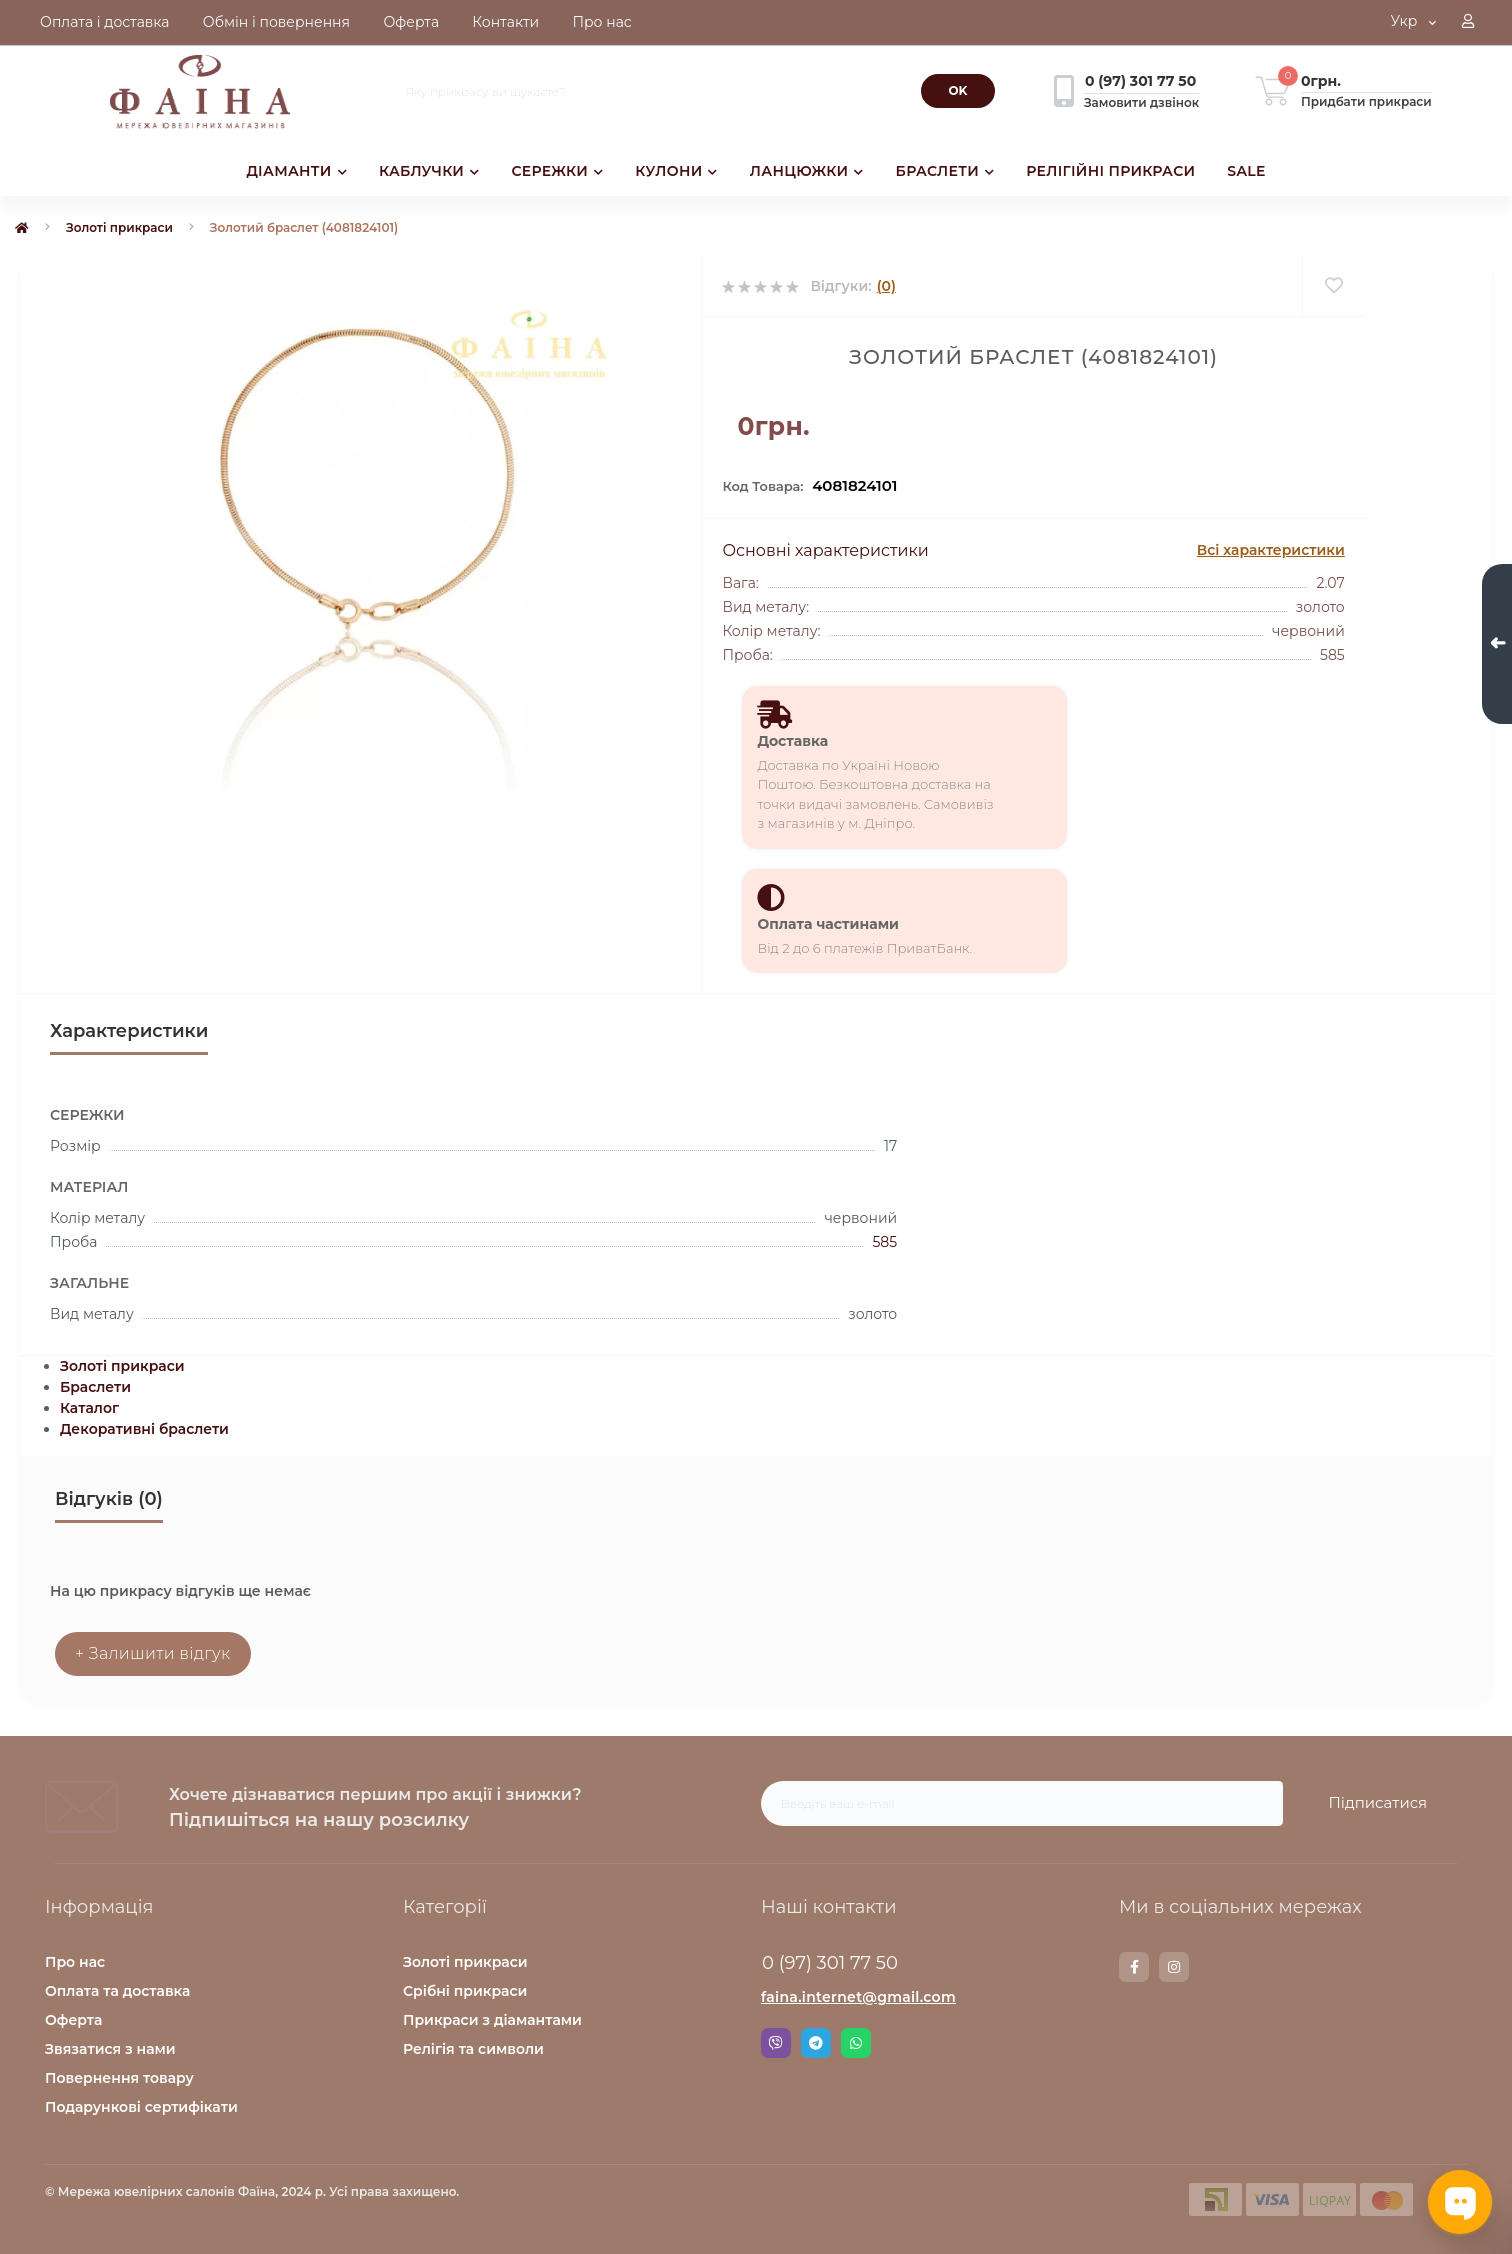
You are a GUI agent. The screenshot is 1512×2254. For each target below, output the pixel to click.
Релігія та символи (473, 2049)
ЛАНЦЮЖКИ (807, 171)
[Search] (958, 91)
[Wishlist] (1333, 286)
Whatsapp (856, 2043)
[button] (1468, 23)
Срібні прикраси (465, 1991)
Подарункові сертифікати (141, 2107)
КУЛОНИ (676, 171)
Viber (776, 2043)
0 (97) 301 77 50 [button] (830, 1963)
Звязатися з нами (110, 2049)
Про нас (75, 1962)
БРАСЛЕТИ (945, 171)
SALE (1246, 171)
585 (884, 1242)
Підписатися (1377, 1802)
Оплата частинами (828, 924)
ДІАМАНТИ (296, 171)
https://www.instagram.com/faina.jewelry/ (1174, 1967)
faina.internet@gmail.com (858, 1997)
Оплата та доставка (117, 1991)
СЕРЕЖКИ (557, 171)
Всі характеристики (1271, 550)
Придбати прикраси (1366, 101)
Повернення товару (119, 2078)
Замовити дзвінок (1141, 102)
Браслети (95, 1387)
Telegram (816, 2043)
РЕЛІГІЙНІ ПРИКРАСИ (1110, 171)
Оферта (73, 2020)
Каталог (89, 1408)
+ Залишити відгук (153, 1653)
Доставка (792, 741)
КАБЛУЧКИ (429, 171)
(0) (886, 286)
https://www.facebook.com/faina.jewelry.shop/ (1134, 1967)
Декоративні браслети (144, 1429)
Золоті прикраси (119, 227)
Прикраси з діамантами (492, 2020)
